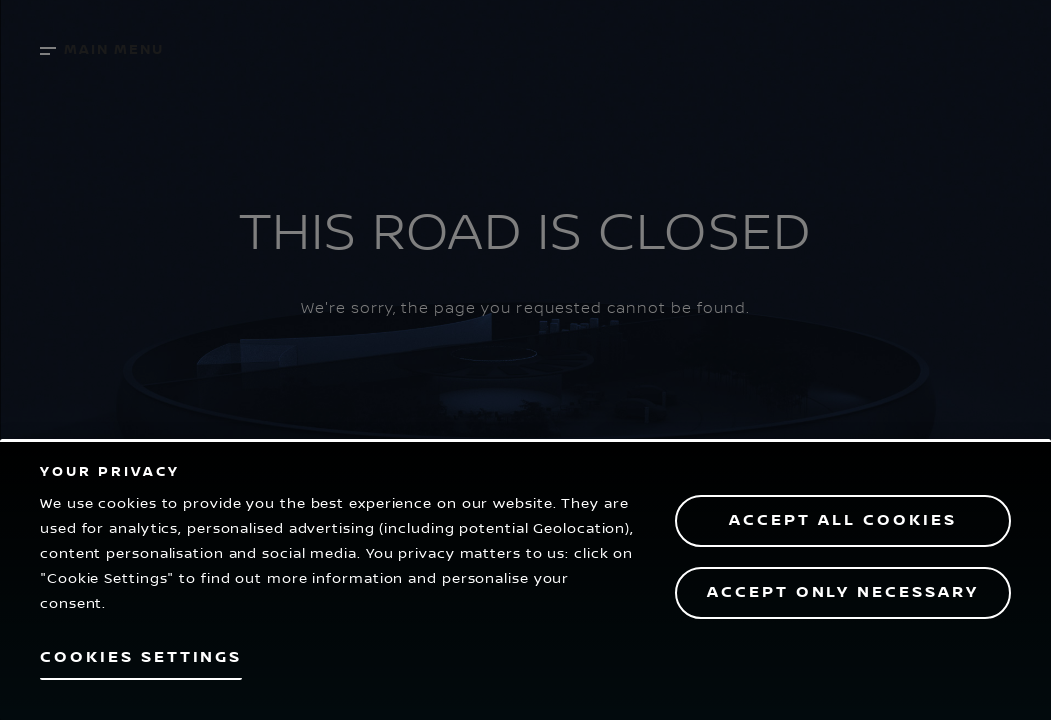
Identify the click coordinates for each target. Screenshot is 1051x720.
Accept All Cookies (842, 520)
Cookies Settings (141, 657)
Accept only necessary (843, 592)
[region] (525, 579)
